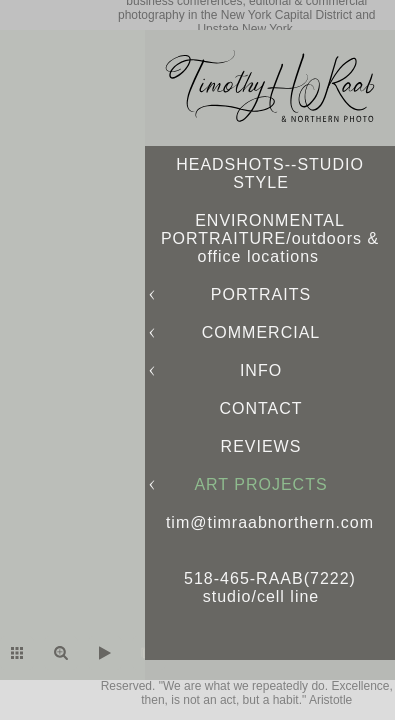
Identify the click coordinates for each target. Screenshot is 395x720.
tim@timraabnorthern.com (270, 522)
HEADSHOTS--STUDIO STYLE (270, 173)
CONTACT (260, 408)
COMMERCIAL (261, 332)
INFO (261, 370)
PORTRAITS (261, 294)
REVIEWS (261, 446)
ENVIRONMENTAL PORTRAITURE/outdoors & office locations (270, 238)
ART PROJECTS (260, 484)
